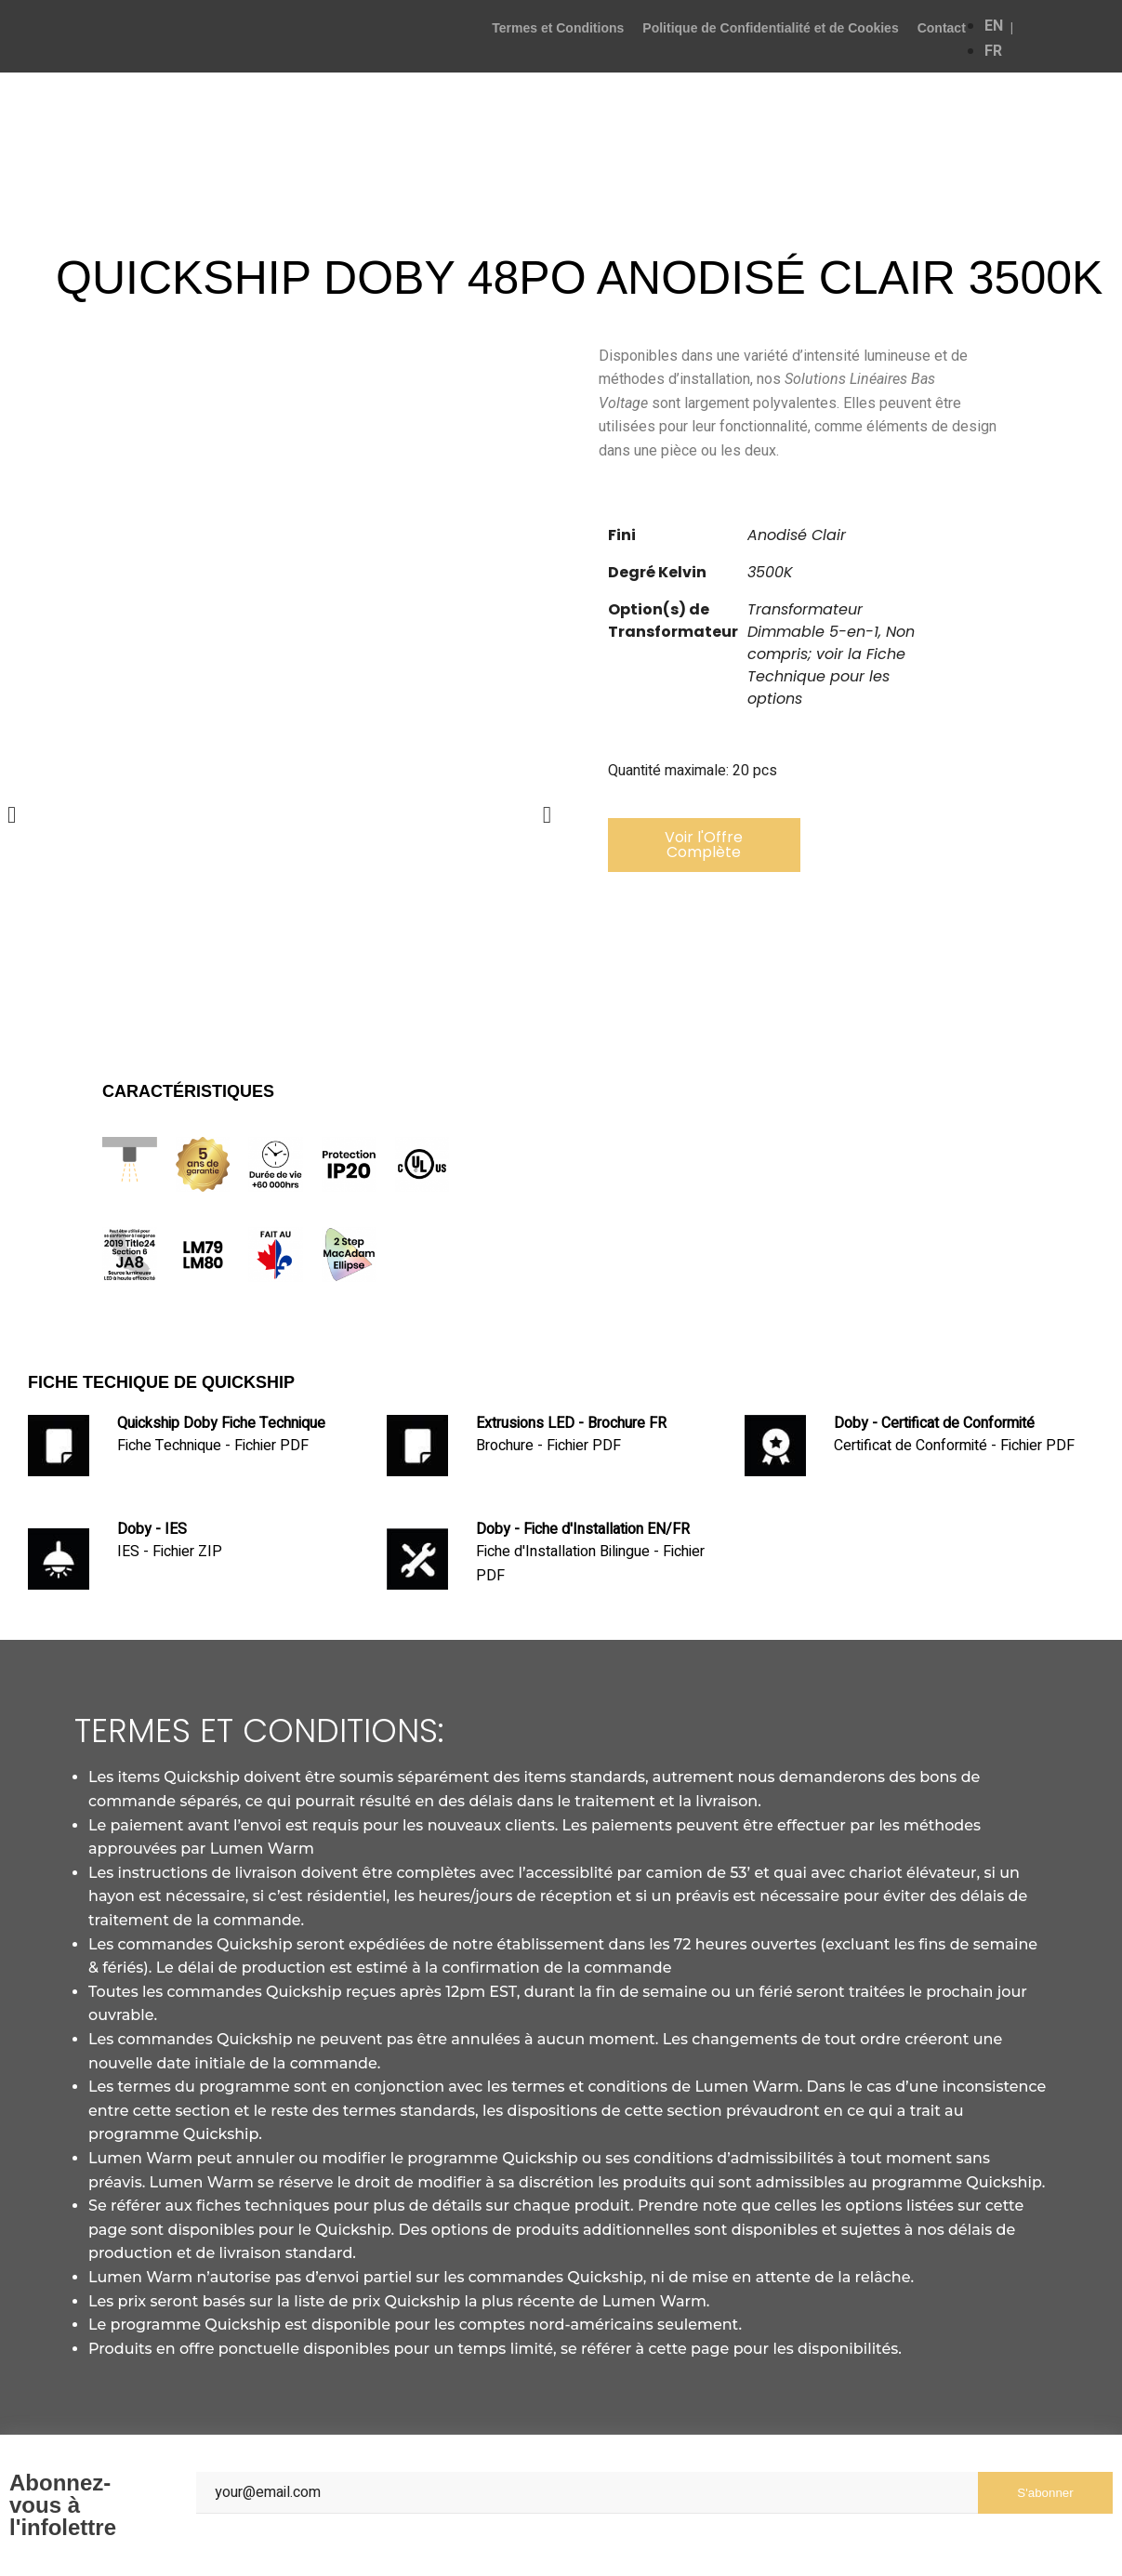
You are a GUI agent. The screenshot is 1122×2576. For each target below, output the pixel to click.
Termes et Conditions (558, 27)
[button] (704, 845)
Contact (941, 27)
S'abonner (1045, 2493)
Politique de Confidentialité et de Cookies (770, 27)
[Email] (587, 2493)
